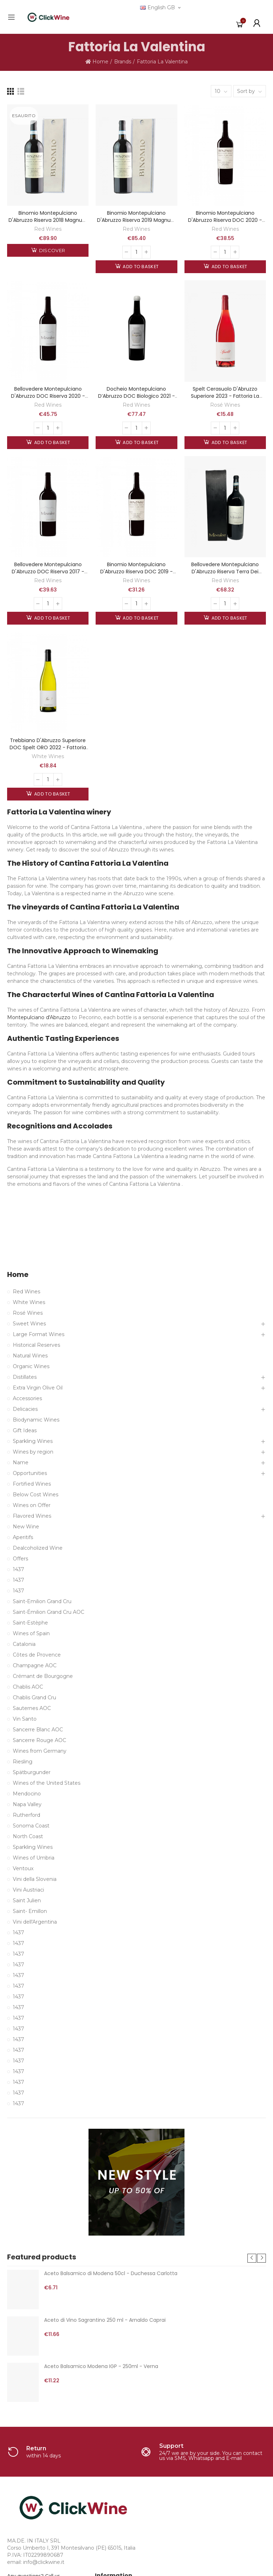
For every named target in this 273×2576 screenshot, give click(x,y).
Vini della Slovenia (35, 1879)
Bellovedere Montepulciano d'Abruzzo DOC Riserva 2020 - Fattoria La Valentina (48, 396)
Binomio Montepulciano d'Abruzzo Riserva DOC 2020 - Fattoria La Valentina (225, 220)
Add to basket (140, 266)
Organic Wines (31, 1366)
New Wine (26, 1526)
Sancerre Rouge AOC (39, 1740)
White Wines (48, 756)
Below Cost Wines (35, 1494)
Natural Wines (30, 1355)
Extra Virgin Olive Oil (38, 1388)
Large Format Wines (38, 1334)
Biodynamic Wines (36, 1420)
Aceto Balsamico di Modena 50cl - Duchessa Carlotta (110, 2273)
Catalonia (24, 1644)
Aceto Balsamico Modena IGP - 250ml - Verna (101, 2366)
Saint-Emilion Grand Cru (42, 1601)
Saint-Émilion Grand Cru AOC (48, 1612)
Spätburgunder (31, 1772)
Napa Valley (27, 1804)
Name (20, 1462)
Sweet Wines (29, 1323)
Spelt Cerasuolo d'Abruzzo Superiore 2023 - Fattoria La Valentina (225, 396)
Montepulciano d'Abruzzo (38, 1017)
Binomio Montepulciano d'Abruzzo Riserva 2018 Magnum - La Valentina (48, 220)
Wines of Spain (31, 1633)
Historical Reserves (36, 1345)
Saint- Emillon (30, 1911)
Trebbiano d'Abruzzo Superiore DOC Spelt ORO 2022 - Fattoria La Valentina (48, 747)
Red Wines (47, 229)
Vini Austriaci (28, 1890)
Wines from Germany (39, 1751)
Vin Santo (25, 1719)
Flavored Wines (32, 1516)
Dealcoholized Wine (38, 1548)
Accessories (27, 1398)
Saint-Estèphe (30, 1623)
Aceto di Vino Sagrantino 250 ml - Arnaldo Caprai (105, 2320)
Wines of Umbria (33, 1858)
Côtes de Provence (37, 1655)
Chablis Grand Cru (34, 1697)
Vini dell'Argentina (35, 1922)
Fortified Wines (32, 1484)
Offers (20, 1558)
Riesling (22, 1761)
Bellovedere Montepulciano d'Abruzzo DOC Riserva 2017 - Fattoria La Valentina (48, 571)
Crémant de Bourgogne (43, 1676)
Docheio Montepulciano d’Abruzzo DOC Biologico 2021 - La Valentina (136, 396)
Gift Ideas (25, 1430)
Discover (51, 250)
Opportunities (30, 1473)
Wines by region (33, 1452)
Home (17, 1274)
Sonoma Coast (31, 1826)
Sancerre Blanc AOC (38, 1729)
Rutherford (26, 1815)
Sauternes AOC (32, 1708)
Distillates (25, 1377)
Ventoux (23, 1868)
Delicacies (25, 1409)
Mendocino (27, 1793)
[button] (251, 2258)
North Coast (28, 1836)
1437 (18, 1569)
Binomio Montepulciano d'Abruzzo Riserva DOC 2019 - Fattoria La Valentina (136, 571)
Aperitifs (23, 1537)
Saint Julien (27, 1900)
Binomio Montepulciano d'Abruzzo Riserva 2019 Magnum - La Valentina (136, 220)
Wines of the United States (46, 1783)
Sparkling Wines (33, 1441)
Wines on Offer (31, 1505)
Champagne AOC (35, 1665)
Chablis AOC (28, 1687)
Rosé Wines (225, 405)
